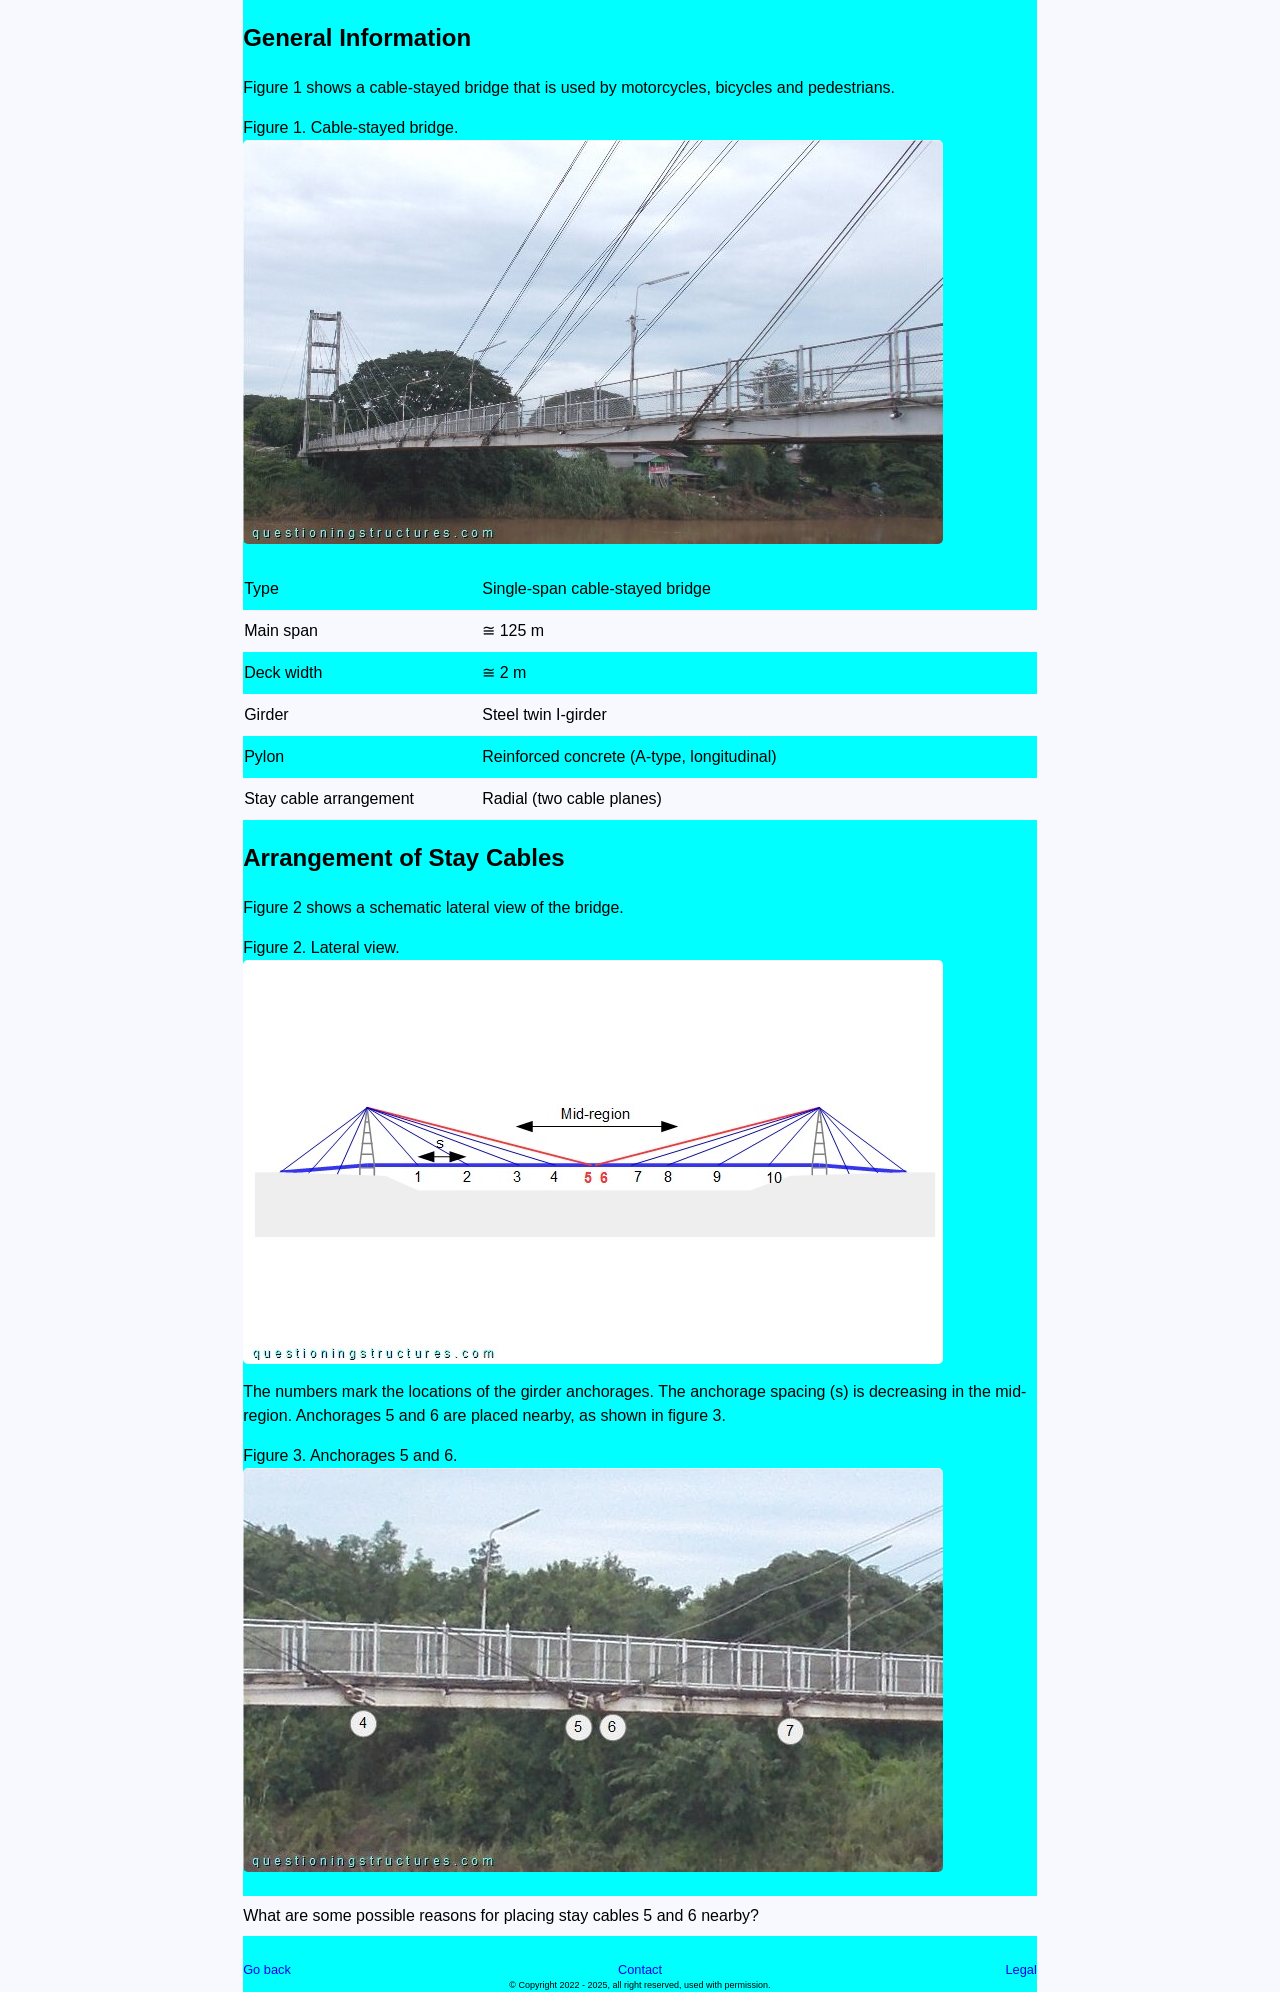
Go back (267, 1969)
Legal (1020, 1969)
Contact (640, 1969)
